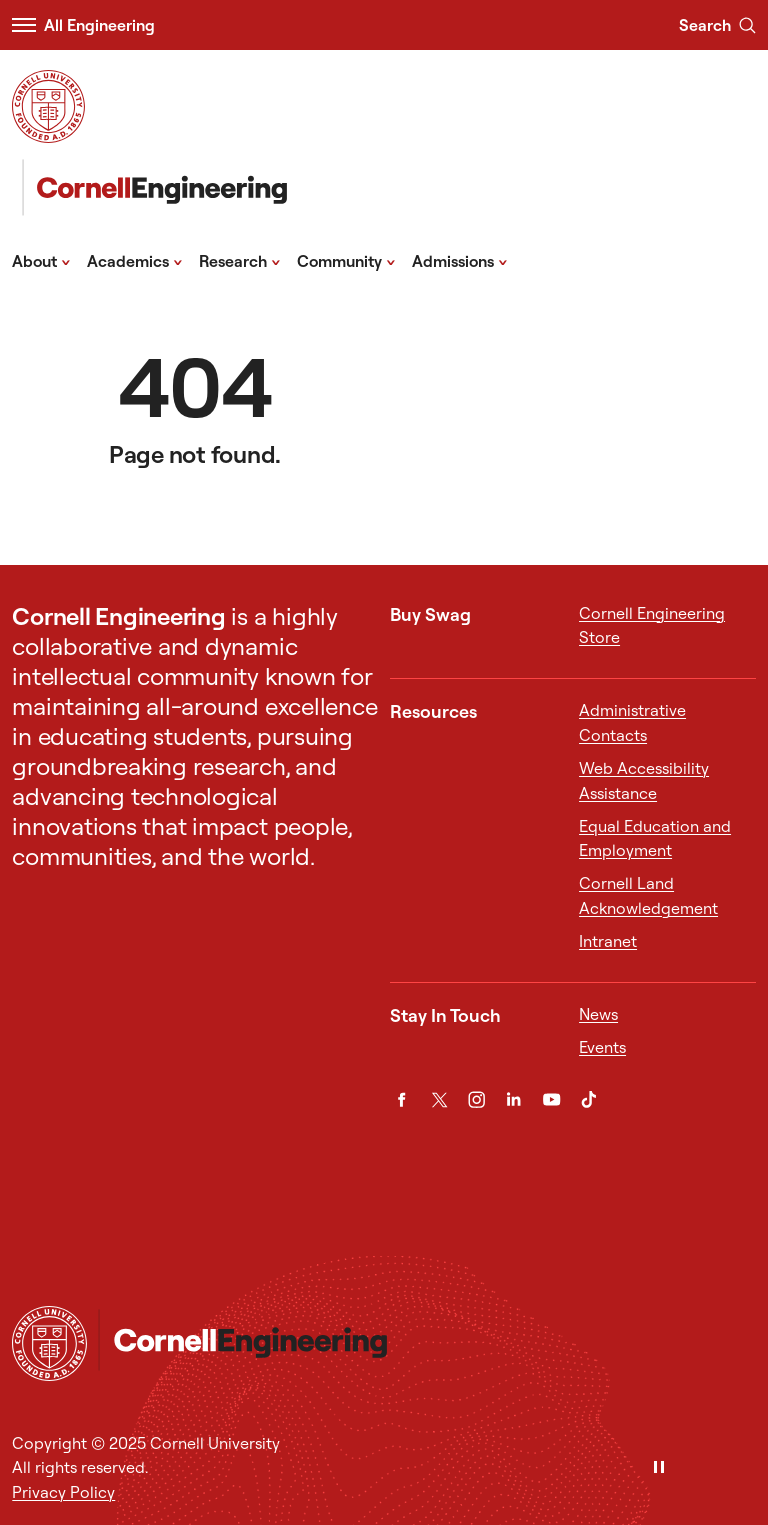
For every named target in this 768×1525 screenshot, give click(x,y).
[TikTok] (588, 1099)
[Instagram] (476, 1099)
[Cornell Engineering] (149, 187)
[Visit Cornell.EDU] (48, 106)
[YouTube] (551, 1099)
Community (346, 260)
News (598, 1014)
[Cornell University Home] (49, 1343)
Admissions (460, 260)
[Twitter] (439, 1099)
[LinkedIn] (513, 1099)
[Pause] (659, 1468)
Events (602, 1047)
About (41, 260)
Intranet (608, 941)
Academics (135, 260)
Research (240, 260)
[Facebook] (401, 1099)
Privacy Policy (63, 1492)
